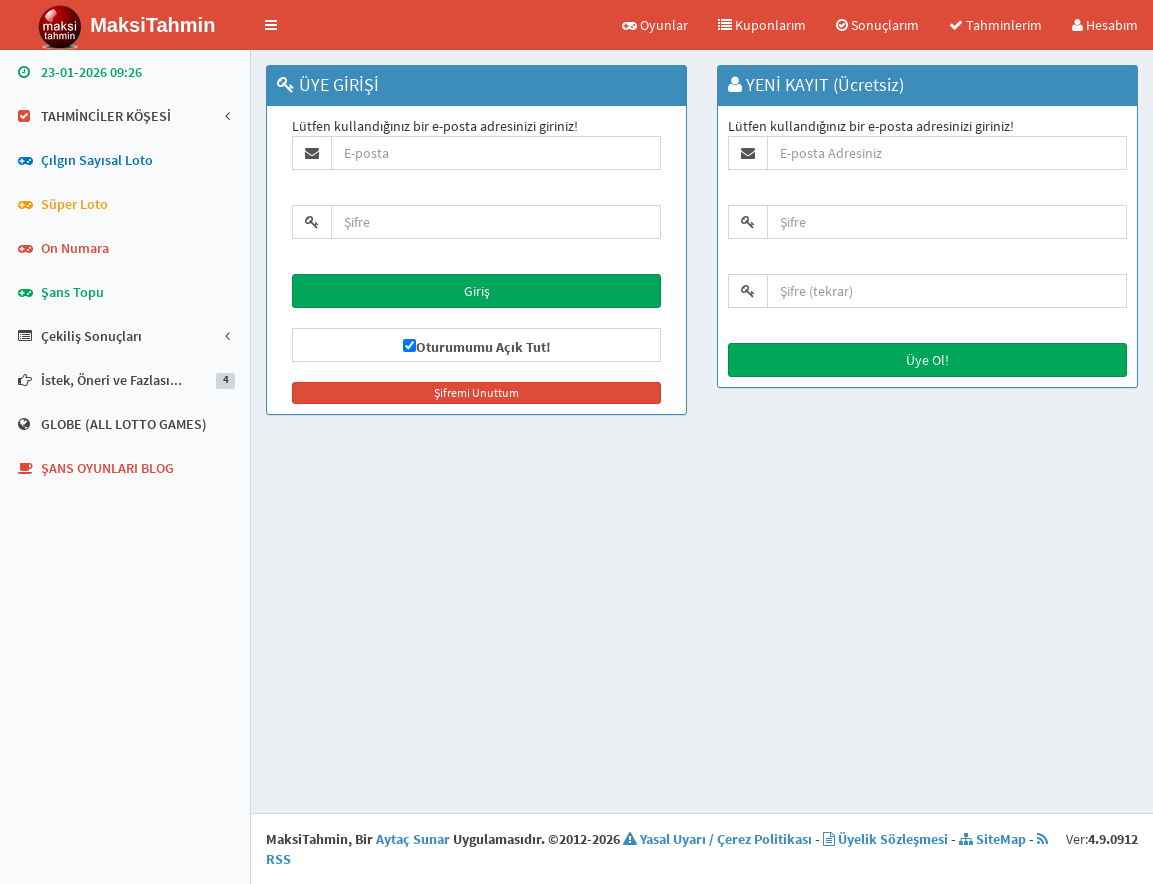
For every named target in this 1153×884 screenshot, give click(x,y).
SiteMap (992, 839)
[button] (271, 25)
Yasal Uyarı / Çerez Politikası (717, 839)
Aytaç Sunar (413, 839)
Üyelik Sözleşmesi (885, 839)
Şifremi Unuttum (476, 392)
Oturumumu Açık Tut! (483, 347)
